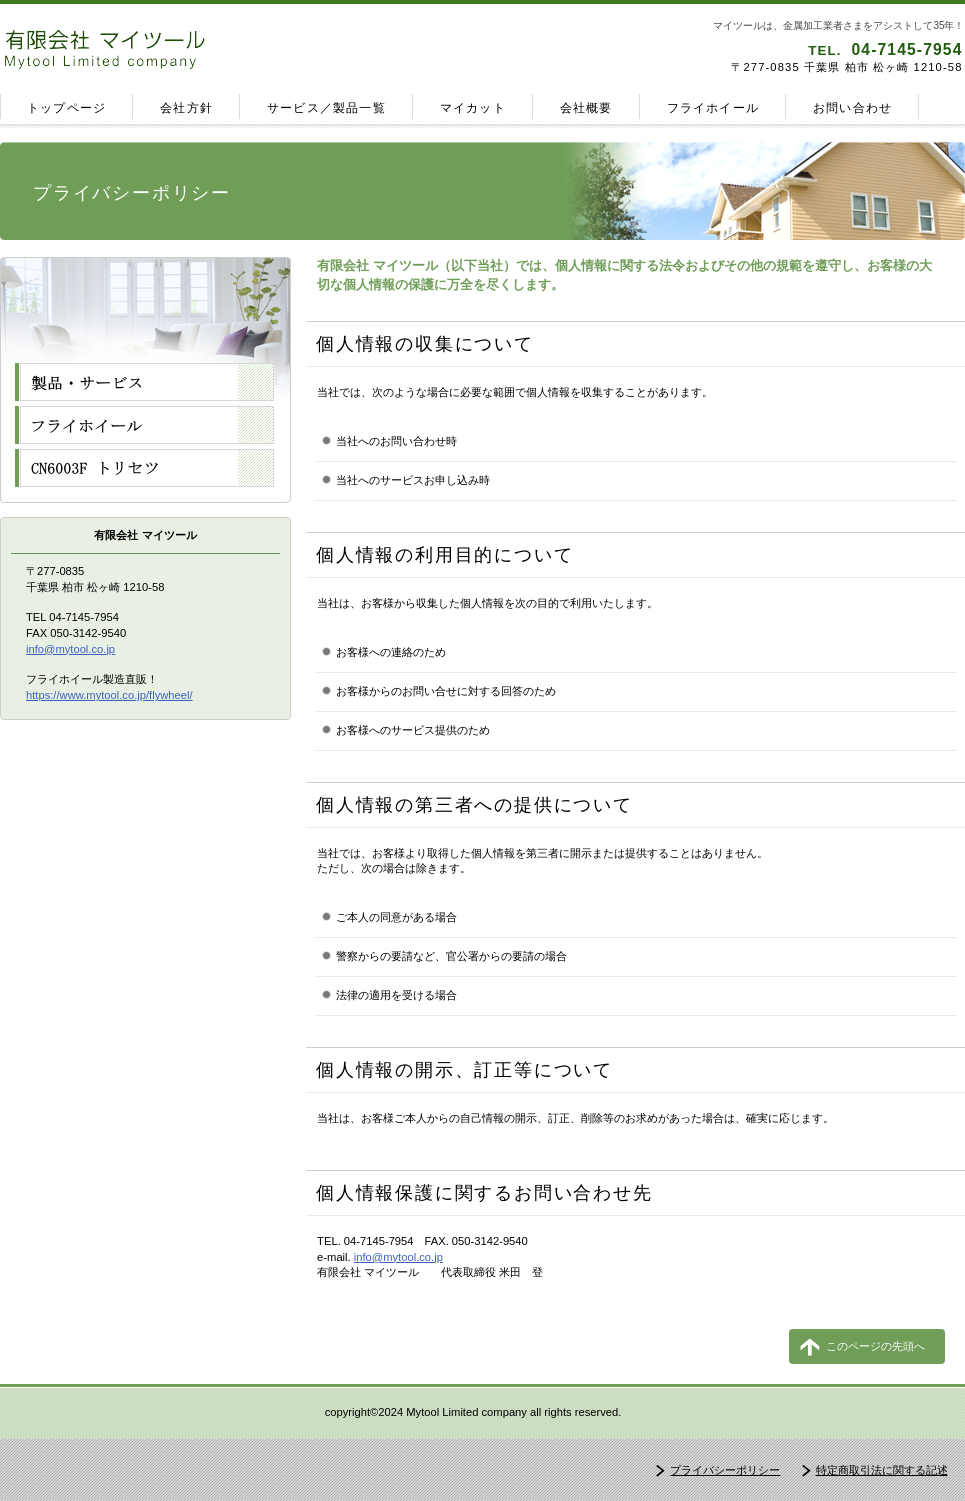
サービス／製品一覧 (144, 382)
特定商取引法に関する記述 (882, 1470)
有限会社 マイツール (238, 49)
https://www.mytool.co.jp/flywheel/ (109, 695)
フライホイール (144, 425)
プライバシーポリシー (725, 1470)
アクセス (144, 468)
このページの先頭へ (875, 1346)
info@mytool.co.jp (398, 1257)
